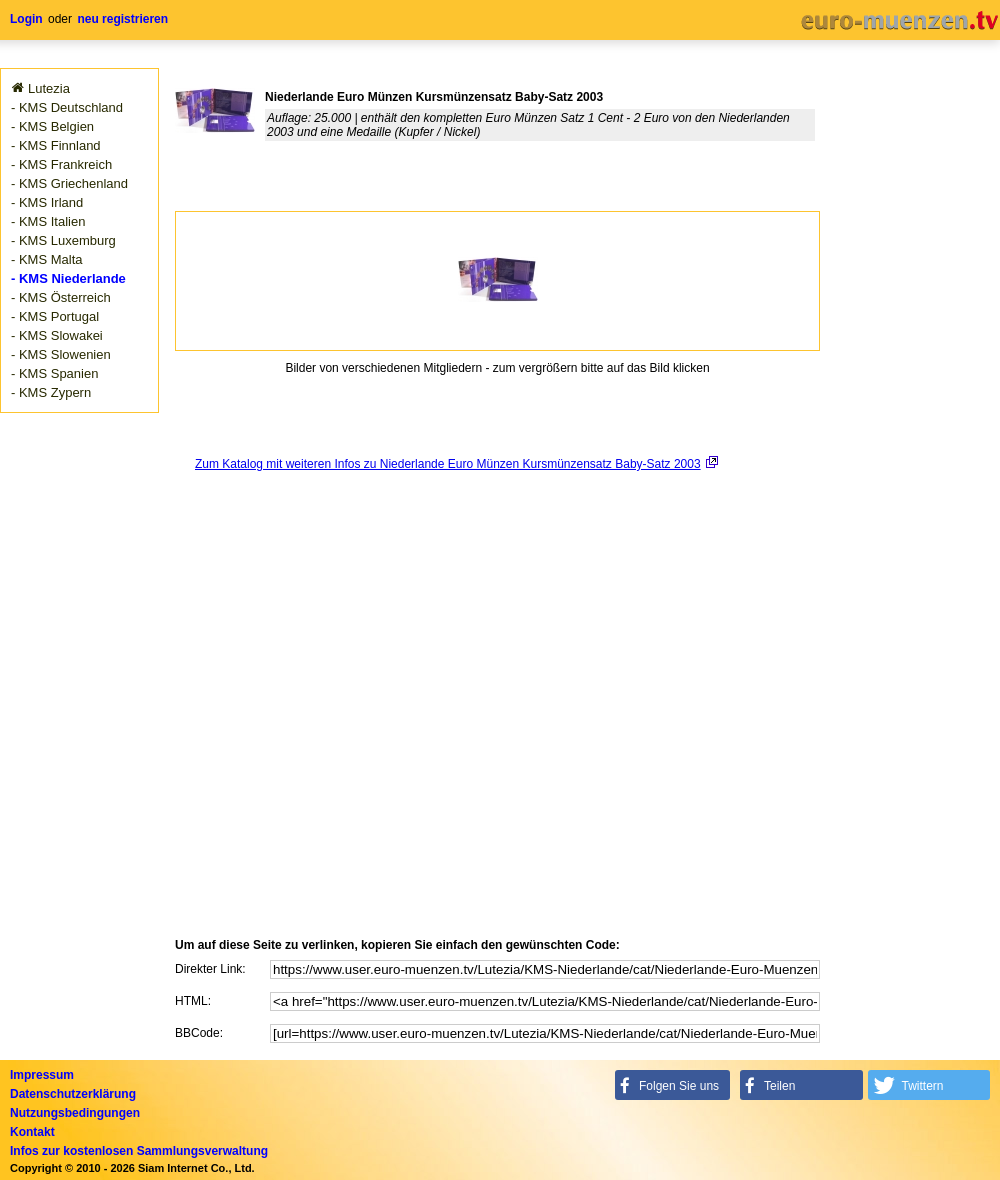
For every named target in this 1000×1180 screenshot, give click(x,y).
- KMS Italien (48, 221)
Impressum (42, 1075)
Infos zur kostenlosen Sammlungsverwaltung (139, 1151)
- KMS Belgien (52, 126)
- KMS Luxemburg (63, 240)
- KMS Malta (47, 259)
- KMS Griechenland (69, 183)
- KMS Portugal (55, 316)
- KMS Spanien (54, 373)
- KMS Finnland (56, 145)
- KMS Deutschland (67, 107)
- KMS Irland (47, 202)
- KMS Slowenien (61, 354)
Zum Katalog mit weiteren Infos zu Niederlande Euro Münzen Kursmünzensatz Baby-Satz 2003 (448, 464)
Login (26, 19)
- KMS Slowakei (57, 335)
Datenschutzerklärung (73, 1094)
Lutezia (49, 88)
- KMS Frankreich (61, 164)
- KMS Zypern (51, 392)
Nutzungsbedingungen (75, 1113)
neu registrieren (122, 19)
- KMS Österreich (61, 297)
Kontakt (32, 1132)
